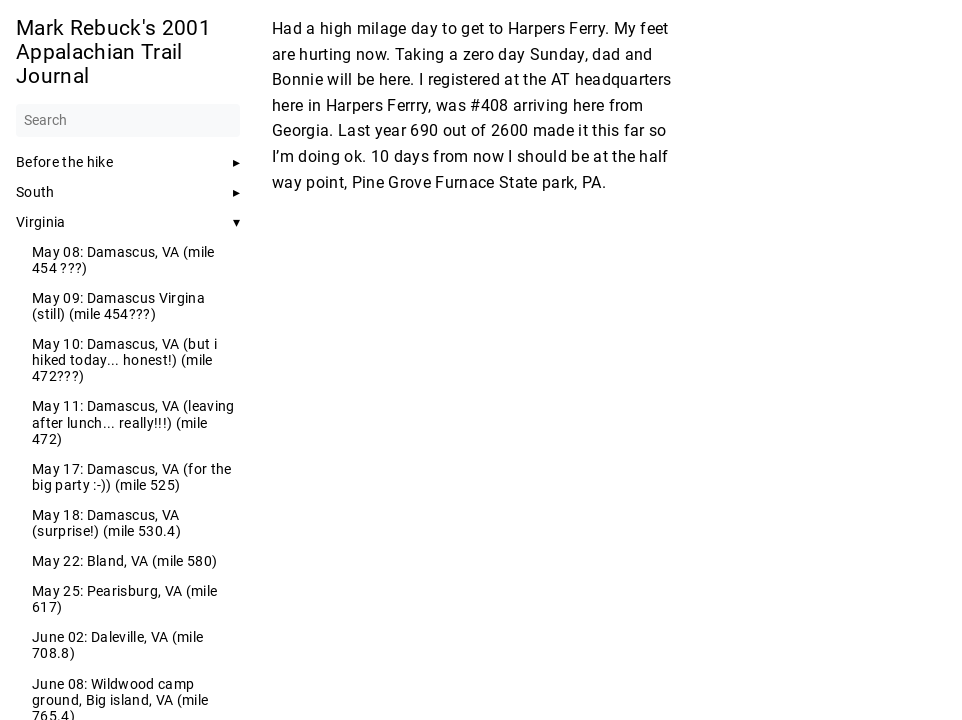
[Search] (128, 120)
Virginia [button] (41, 222)
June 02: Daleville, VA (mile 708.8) (117, 645)
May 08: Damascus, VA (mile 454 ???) (123, 260)
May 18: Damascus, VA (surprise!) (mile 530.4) (106, 523)
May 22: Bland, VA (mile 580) (124, 561)
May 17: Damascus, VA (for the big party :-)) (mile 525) (132, 477)
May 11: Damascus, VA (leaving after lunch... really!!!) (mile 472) (133, 422)
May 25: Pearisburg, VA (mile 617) (124, 599)
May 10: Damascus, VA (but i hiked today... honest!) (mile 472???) (124, 360)
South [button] (35, 192)
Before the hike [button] (64, 162)
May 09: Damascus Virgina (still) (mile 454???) (118, 306)
